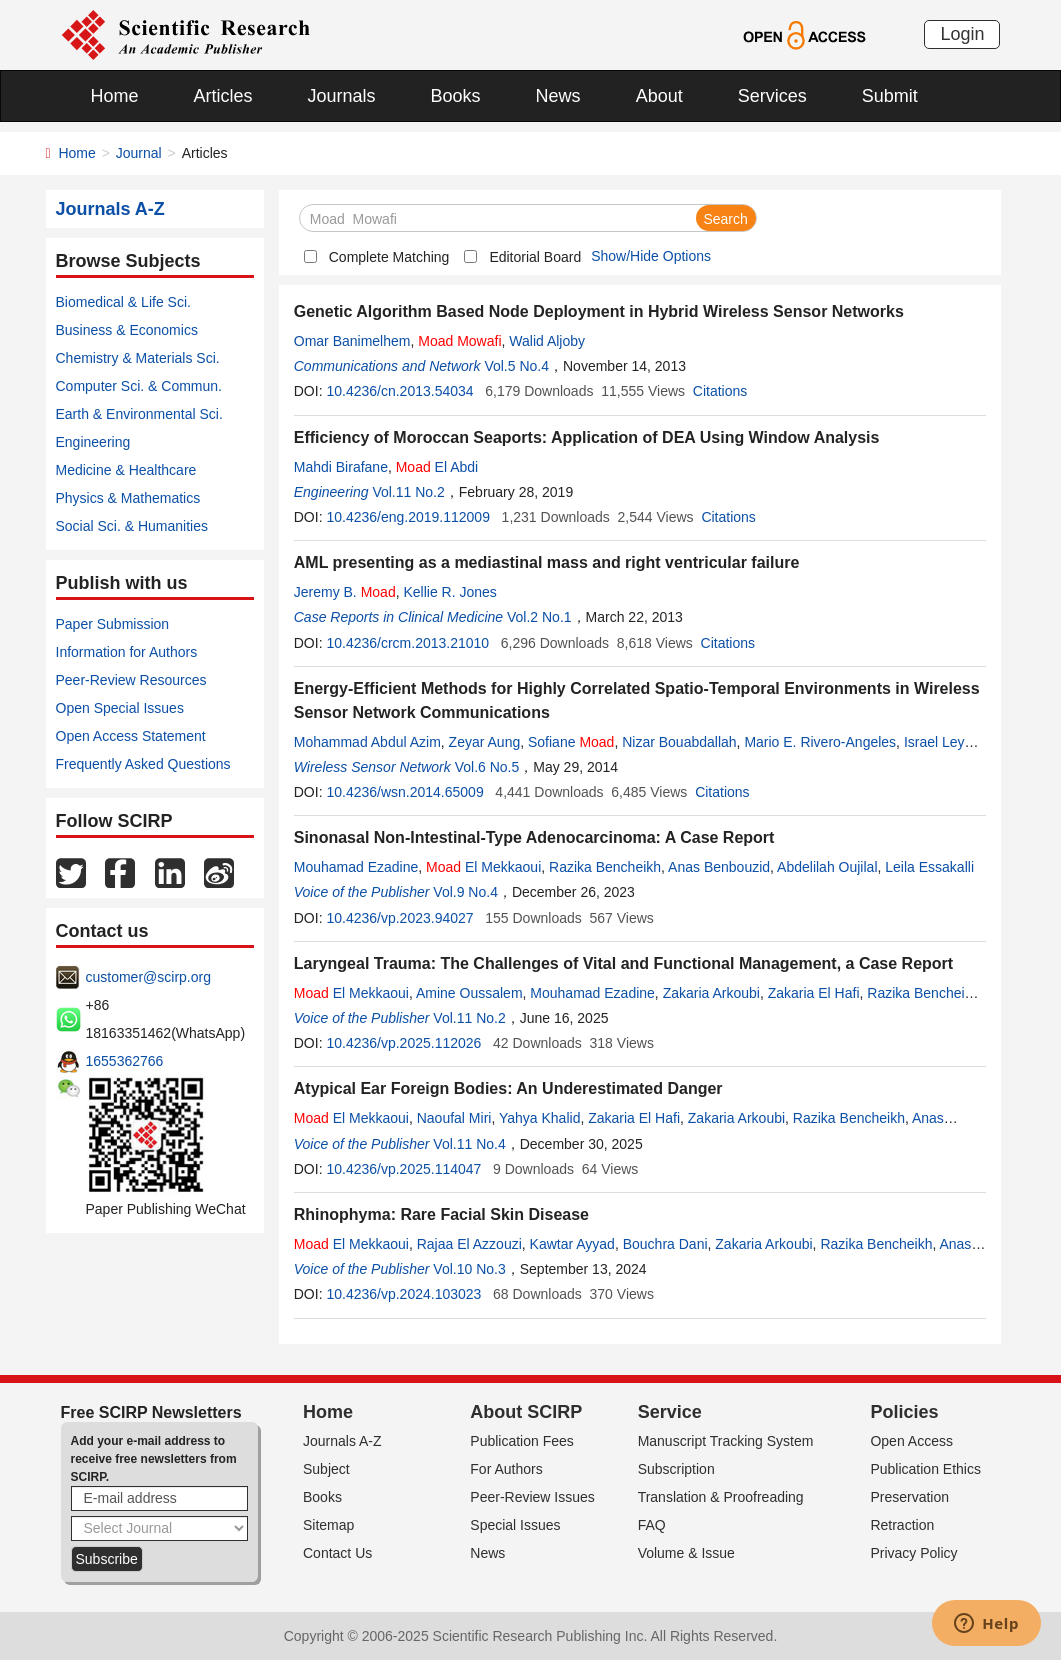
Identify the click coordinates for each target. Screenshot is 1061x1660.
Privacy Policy (913, 1553)
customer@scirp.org (148, 977)
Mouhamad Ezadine (356, 867)
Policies (904, 1412)
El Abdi (437, 467)
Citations (720, 391)
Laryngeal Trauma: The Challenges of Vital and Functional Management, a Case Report (623, 963)
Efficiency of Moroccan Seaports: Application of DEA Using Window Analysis (587, 437)
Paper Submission (113, 624)
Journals (342, 96)
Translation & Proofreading (721, 1497)
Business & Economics (127, 330)
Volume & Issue (686, 1553)
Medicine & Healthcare (126, 470)
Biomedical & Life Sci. (123, 302)
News (558, 96)
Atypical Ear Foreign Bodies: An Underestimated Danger (508, 1088)
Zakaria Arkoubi (711, 993)
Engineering (93, 442)
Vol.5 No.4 (516, 366)
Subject (326, 1469)
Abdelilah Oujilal (827, 867)
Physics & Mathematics (128, 498)
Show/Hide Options (651, 256)
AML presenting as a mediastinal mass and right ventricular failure (547, 562)
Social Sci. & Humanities (132, 526)
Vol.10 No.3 (469, 1269)
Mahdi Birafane (341, 467)
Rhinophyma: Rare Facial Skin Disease (441, 1214)
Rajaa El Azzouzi (469, 1244)
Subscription (676, 1469)
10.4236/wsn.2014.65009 (404, 792)
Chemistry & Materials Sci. (138, 358)
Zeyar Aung (485, 742)
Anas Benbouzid (719, 867)
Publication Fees (522, 1441)
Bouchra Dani (665, 1244)
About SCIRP (526, 1412)
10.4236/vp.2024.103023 (403, 1294)
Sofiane (571, 742)
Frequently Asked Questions (143, 764)
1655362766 (125, 1061)
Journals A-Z (342, 1441)
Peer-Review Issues (532, 1497)
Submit (890, 96)
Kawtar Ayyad (572, 1244)
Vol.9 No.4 (465, 892)
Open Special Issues (120, 708)
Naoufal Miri (454, 1118)
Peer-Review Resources (131, 680)
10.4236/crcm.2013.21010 (407, 643)
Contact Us (337, 1553)
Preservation (909, 1497)
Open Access (911, 1441)
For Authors (506, 1469)
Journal (139, 153)
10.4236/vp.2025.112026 (403, 1043)
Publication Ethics (925, 1469)
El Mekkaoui (483, 867)
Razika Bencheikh (605, 867)
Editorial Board (535, 257)
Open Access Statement (131, 736)
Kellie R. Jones (449, 592)
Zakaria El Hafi (814, 993)
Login (962, 34)
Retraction (902, 1525)
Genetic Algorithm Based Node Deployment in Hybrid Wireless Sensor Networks (599, 311)
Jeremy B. (345, 592)
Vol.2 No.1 (539, 617)
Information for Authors (127, 652)
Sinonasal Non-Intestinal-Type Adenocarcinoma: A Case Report (534, 837)
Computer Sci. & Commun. (139, 386)
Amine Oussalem (469, 993)
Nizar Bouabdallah (679, 742)
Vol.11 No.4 (469, 1144)
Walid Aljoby (547, 341)
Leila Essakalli (929, 867)
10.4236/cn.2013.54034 (399, 391)
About (659, 96)
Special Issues (515, 1525)
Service (670, 1412)
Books (456, 96)
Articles (223, 96)
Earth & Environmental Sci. (139, 414)
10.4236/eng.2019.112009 (408, 517)
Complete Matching (389, 257)
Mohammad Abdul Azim (367, 742)
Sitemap (328, 1525)
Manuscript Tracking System (726, 1441)
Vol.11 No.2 (408, 492)
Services (772, 96)
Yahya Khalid (539, 1118)
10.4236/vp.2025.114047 (403, 1169)
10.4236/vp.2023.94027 (399, 918)
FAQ (652, 1525)
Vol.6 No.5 (487, 767)
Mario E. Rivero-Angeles (820, 742)
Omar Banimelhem (352, 341)
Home (115, 96)
